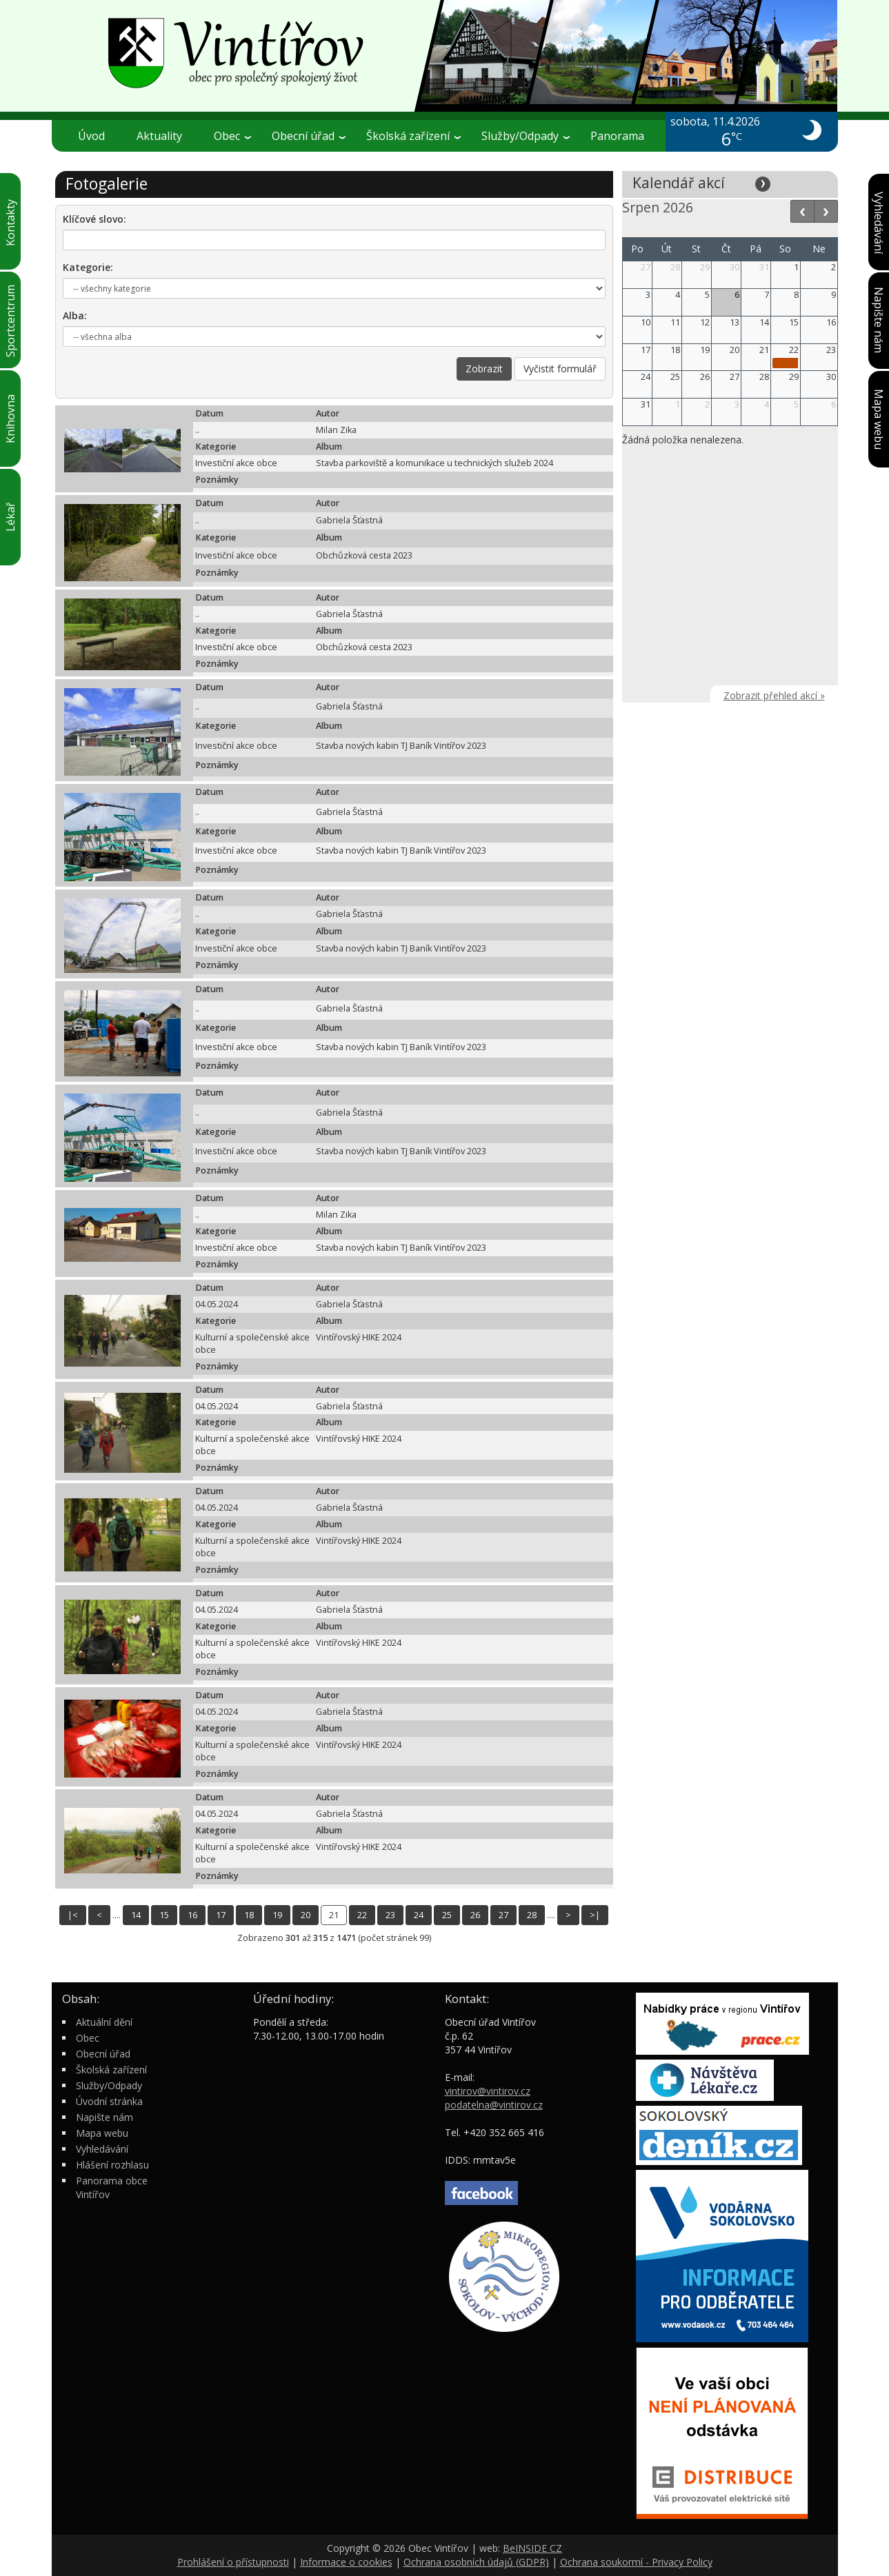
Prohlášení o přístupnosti (233, 2561)
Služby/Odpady (525, 135)
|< (73, 1915)
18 (249, 1915)
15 (164, 1915)
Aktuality (159, 135)
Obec (232, 135)
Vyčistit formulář (560, 368)
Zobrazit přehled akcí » (774, 695)
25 (447, 1915)
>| (595, 1915)
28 (532, 1915)
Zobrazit (484, 368)
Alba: (75, 315)
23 (390, 1915)
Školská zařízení (413, 135)
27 (503, 1915)
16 (192, 1915)
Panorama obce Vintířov (112, 2187)
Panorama (617, 135)
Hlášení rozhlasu (112, 2164)
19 (277, 1915)
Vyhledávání (102, 2148)
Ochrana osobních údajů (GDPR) (476, 2561)
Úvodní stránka (109, 2101)
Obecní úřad (309, 135)
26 (475, 1915)
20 (305, 1915)
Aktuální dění (104, 2022)
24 (418, 1915)
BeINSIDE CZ (532, 2548)
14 (136, 1915)
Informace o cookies (346, 2561)
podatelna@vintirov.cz (494, 2104)
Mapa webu (102, 2133)
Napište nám (104, 2117)
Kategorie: (88, 267)
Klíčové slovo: (94, 218)
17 (221, 1915)
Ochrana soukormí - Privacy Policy (636, 2561)
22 (362, 1915)
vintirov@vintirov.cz (487, 2090)
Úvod (91, 135)
